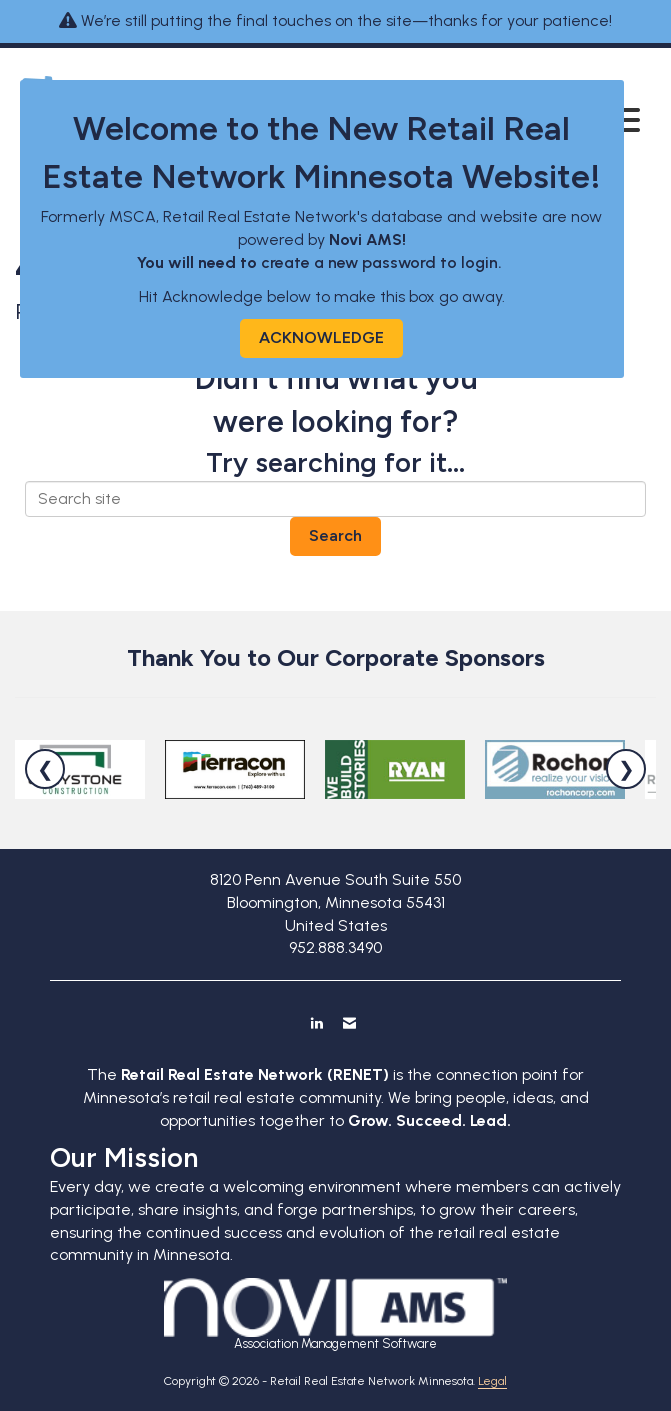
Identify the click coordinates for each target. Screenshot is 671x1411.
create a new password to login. (383, 262)
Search (335, 535)
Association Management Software (335, 1314)
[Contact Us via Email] (349, 1023)
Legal (492, 1381)
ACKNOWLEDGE (321, 337)
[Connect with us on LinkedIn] (316, 1023)
